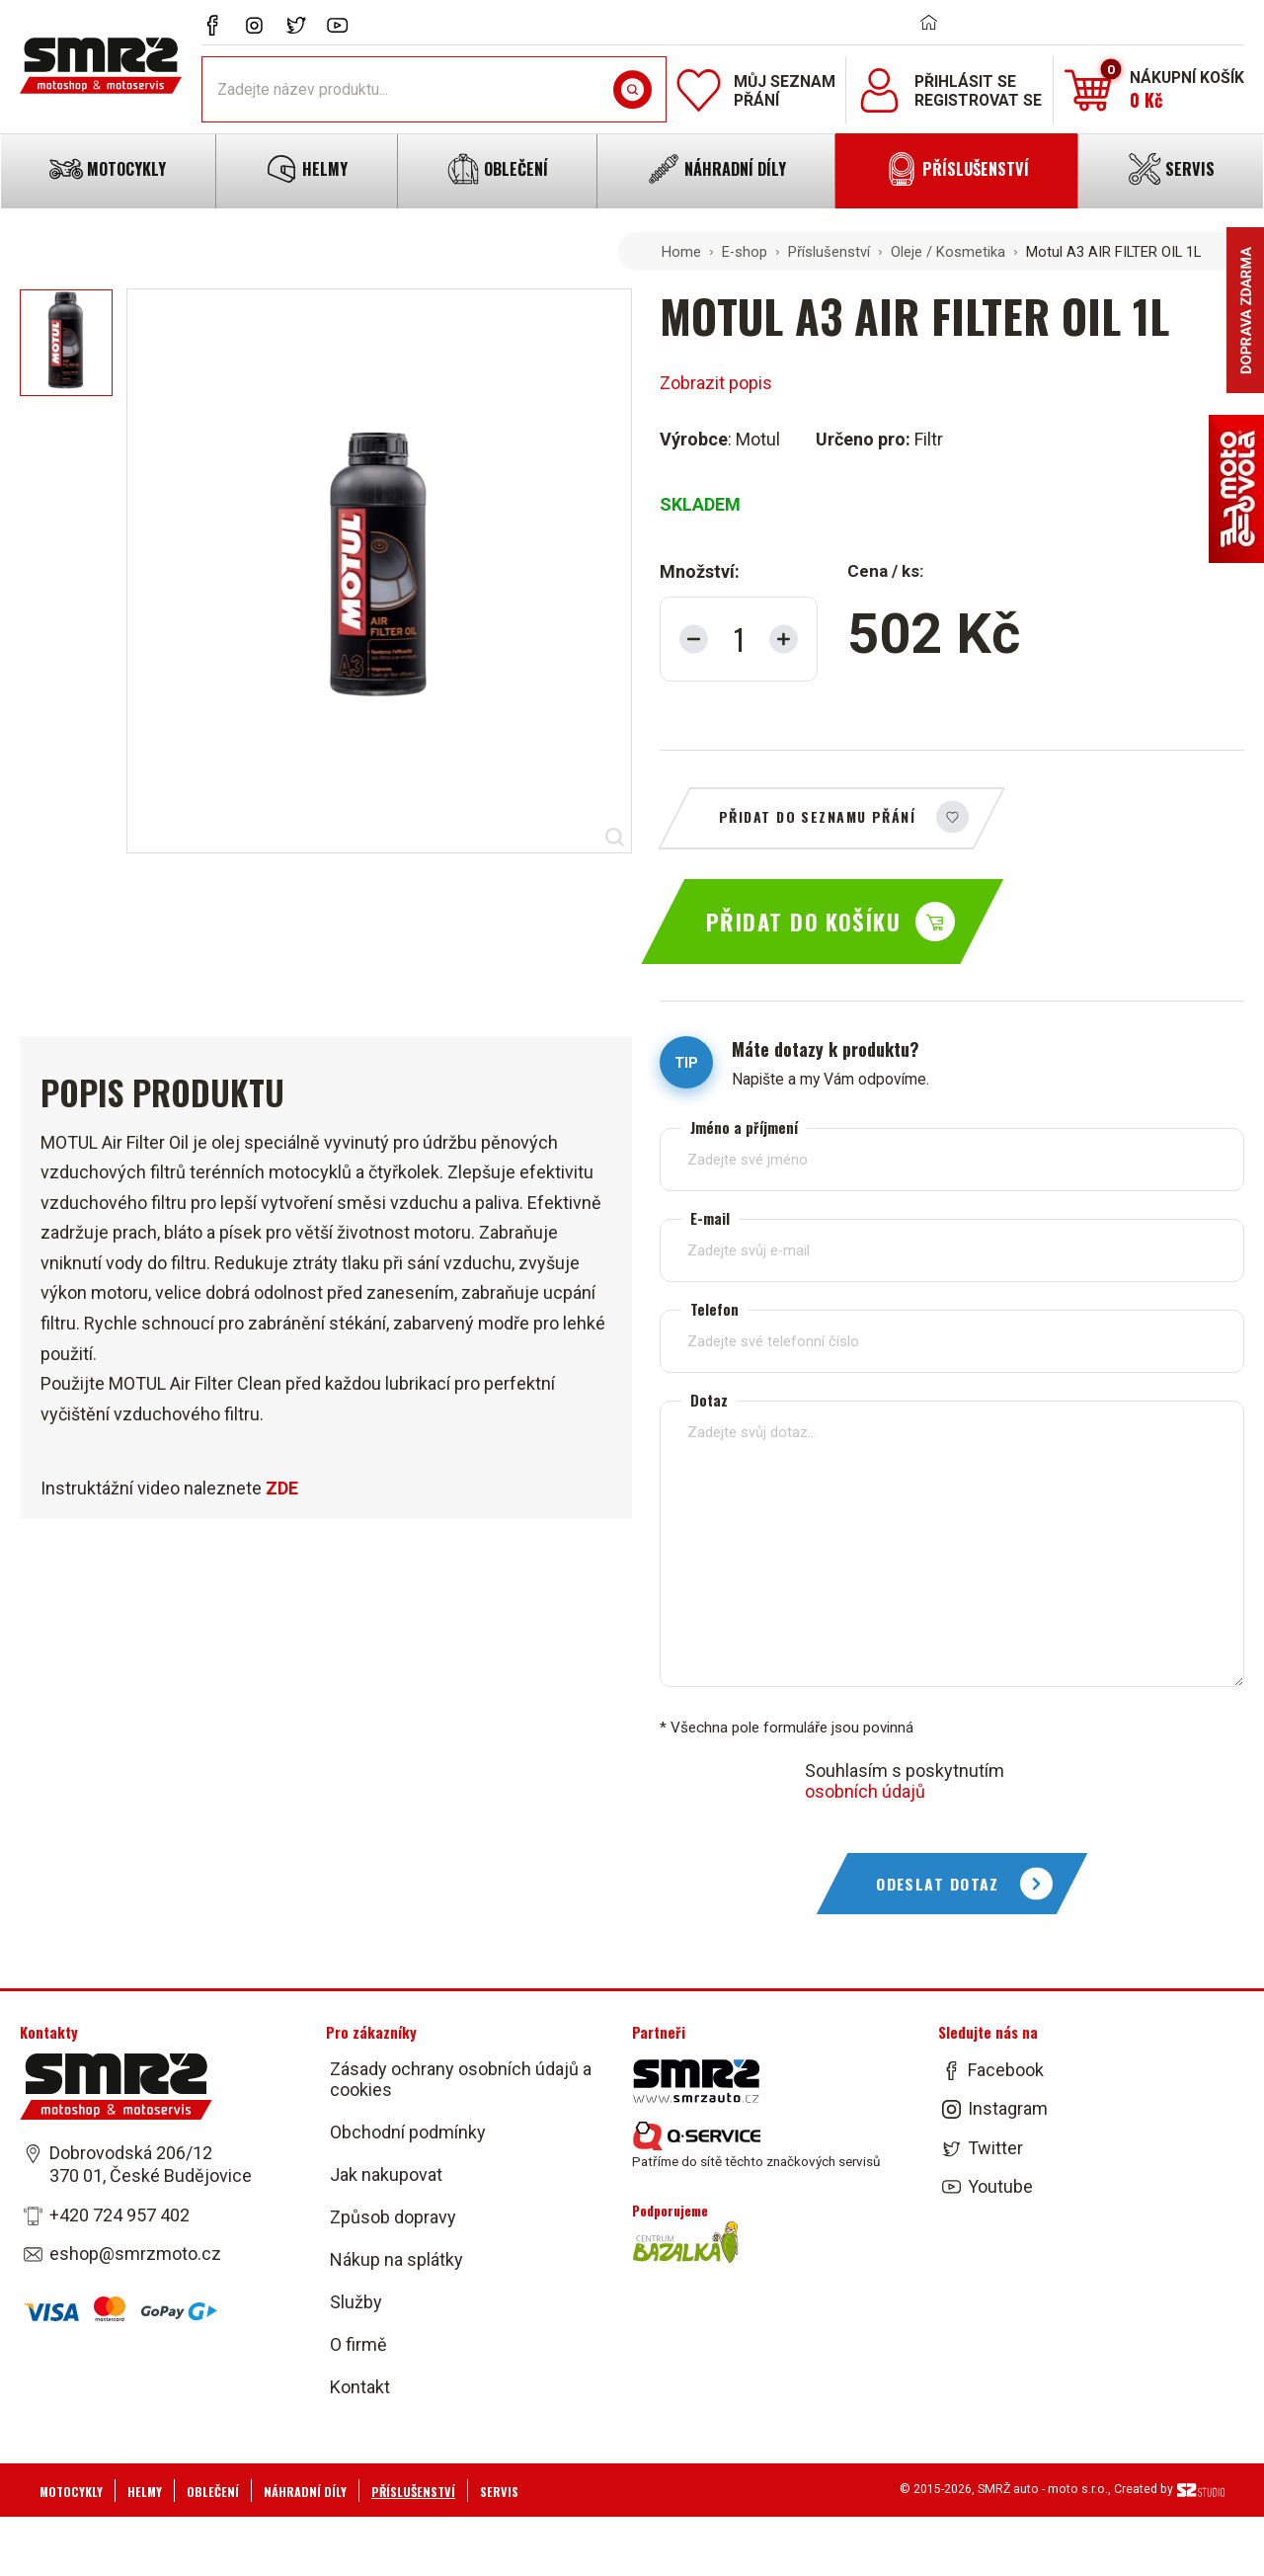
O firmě (358, 2344)
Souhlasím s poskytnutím (904, 1781)
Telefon (714, 1309)
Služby (356, 2302)
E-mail (710, 1218)
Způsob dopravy (393, 2217)
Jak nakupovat (386, 2174)
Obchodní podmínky (408, 2132)
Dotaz (709, 1400)
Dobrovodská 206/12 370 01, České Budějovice (150, 2164)
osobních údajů (865, 1791)
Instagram (1008, 2109)
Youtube (1000, 2186)
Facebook (1006, 2069)
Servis (499, 2491)
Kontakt (360, 2386)
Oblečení (213, 2491)
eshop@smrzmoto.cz (135, 2253)
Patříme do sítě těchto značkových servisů (756, 2145)
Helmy (144, 2491)
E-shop (744, 252)
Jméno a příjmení (744, 1127)
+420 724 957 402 (119, 2215)
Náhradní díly (305, 2491)
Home (681, 252)
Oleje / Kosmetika (948, 252)
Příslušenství (829, 252)
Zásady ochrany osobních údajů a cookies (461, 2079)
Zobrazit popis (716, 382)
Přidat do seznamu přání (817, 816)
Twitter (995, 2147)
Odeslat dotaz (937, 1883)
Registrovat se (978, 100)
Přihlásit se (965, 81)
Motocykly (71, 2491)
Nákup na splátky (396, 2259)
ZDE (282, 1488)
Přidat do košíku (803, 921)
